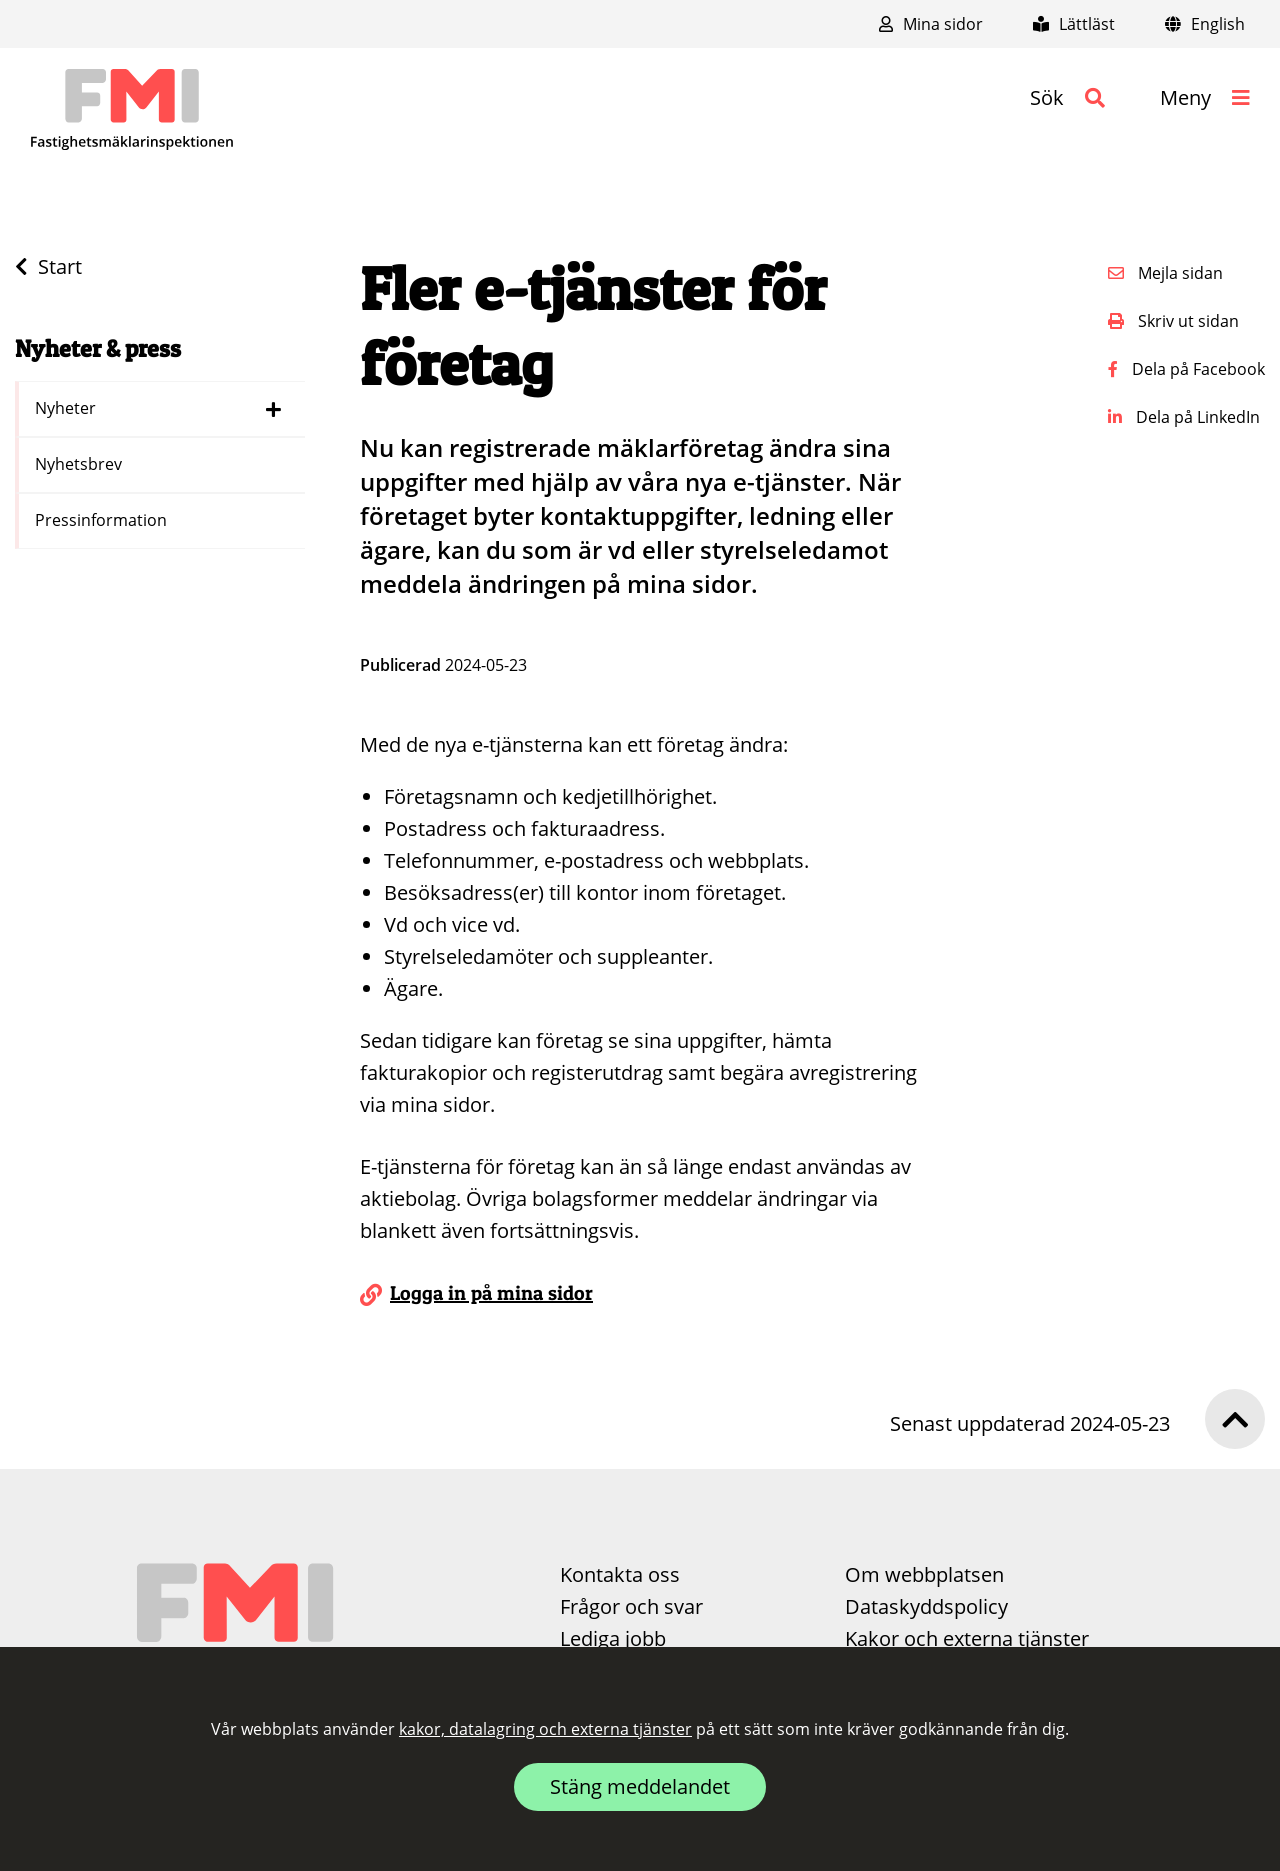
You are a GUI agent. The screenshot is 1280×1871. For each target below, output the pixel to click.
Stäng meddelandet (640, 1786)
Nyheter (67, 408)
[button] (1067, 98)
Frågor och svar (631, 1606)
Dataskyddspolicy (926, 1606)
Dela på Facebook (1186, 369)
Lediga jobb (613, 1638)
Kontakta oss (620, 1574)
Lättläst (1074, 24)
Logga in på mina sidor (491, 1293)
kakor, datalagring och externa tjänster (545, 1729)
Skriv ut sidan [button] (1173, 321)
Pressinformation (103, 520)
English (1205, 24)
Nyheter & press (98, 348)
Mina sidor (931, 24)
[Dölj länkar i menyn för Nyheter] (273, 409)
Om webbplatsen (924, 1574)
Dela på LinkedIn (1184, 417)
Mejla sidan (1165, 273)
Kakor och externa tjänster (967, 1638)
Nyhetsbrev (80, 464)
